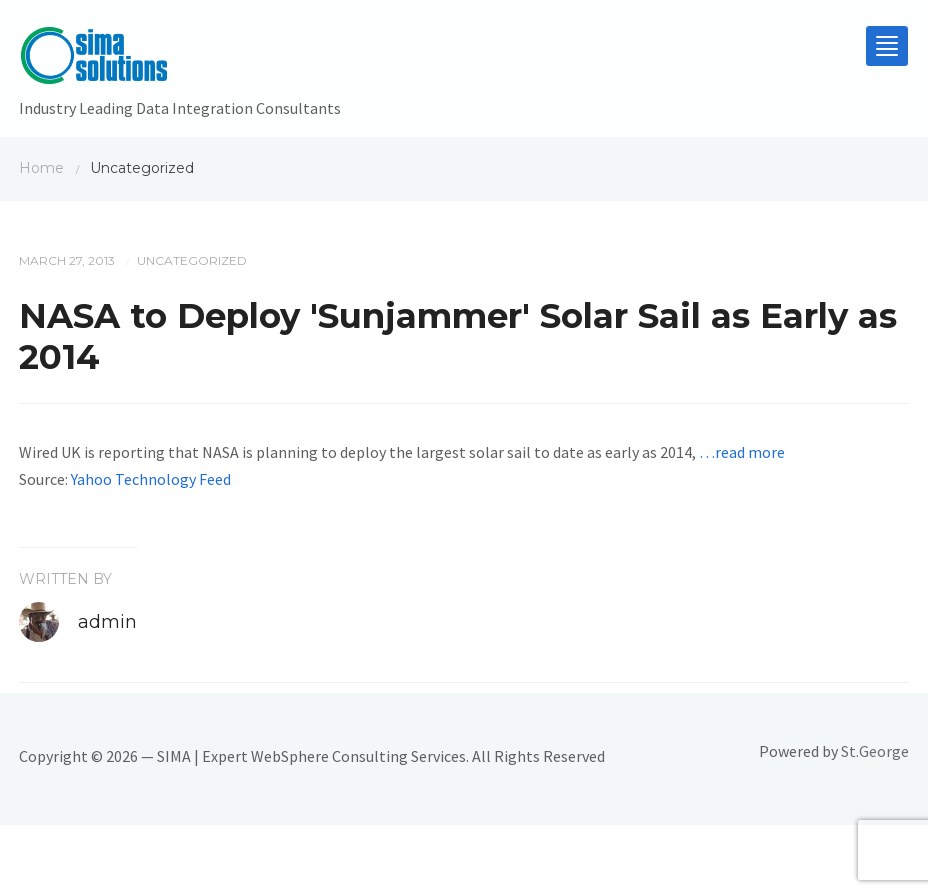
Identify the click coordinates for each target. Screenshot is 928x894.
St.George (875, 751)
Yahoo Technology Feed (151, 479)
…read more (742, 452)
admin (107, 622)
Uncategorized (192, 260)
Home (41, 168)
